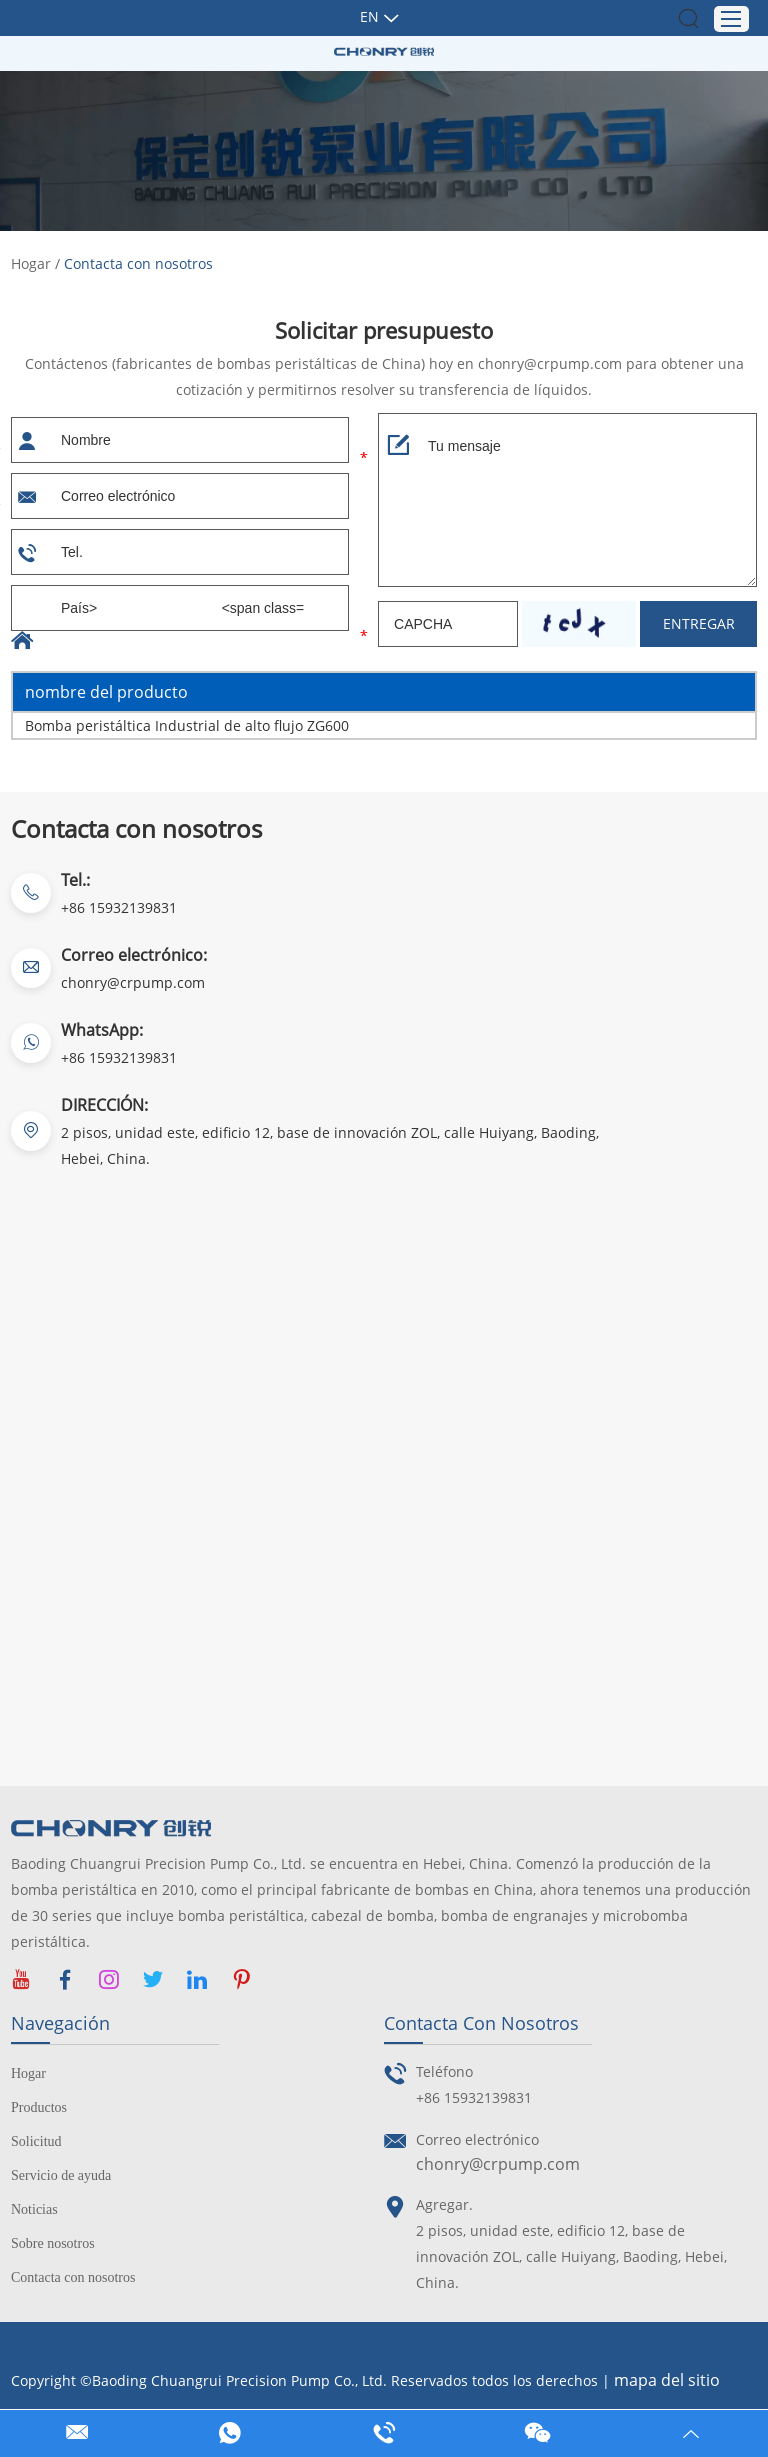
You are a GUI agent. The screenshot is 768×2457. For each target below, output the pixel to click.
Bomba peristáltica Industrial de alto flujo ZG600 (187, 725)
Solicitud (36, 2141)
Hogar (31, 263)
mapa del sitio (667, 2381)
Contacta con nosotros (138, 263)
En (369, 16)
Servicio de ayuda (61, 2175)
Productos (39, 2107)
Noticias (34, 2209)
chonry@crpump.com (133, 982)
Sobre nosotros (53, 2243)
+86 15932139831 (119, 1057)
